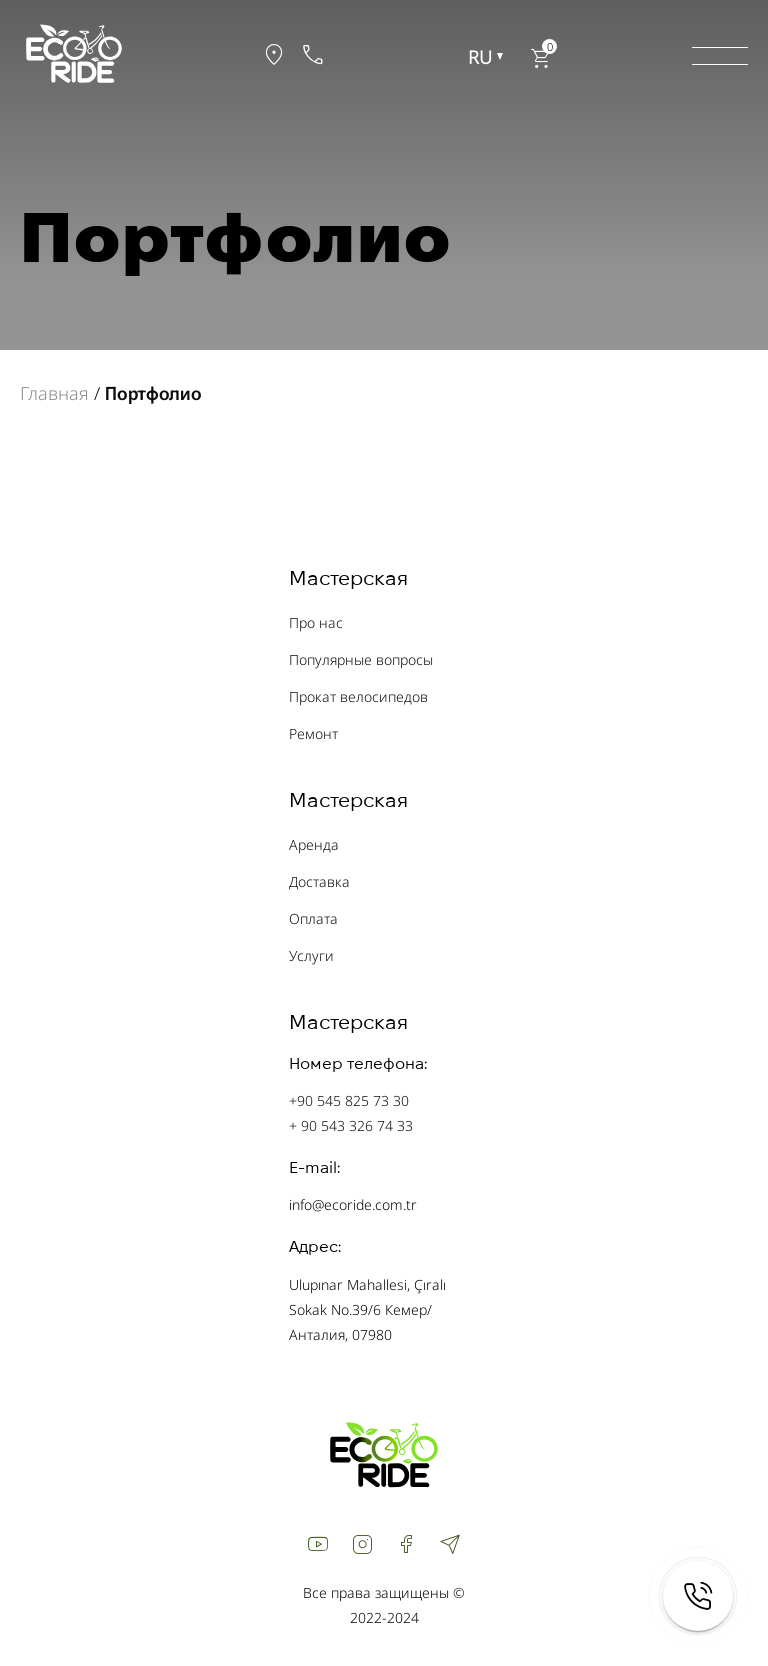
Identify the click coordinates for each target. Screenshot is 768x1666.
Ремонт (313, 733)
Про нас (316, 622)
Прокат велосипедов (358, 696)
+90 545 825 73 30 (349, 1100)
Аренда (314, 844)
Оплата (313, 918)
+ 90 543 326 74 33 (351, 1125)
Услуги (311, 955)
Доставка (319, 881)
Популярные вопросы (361, 659)
